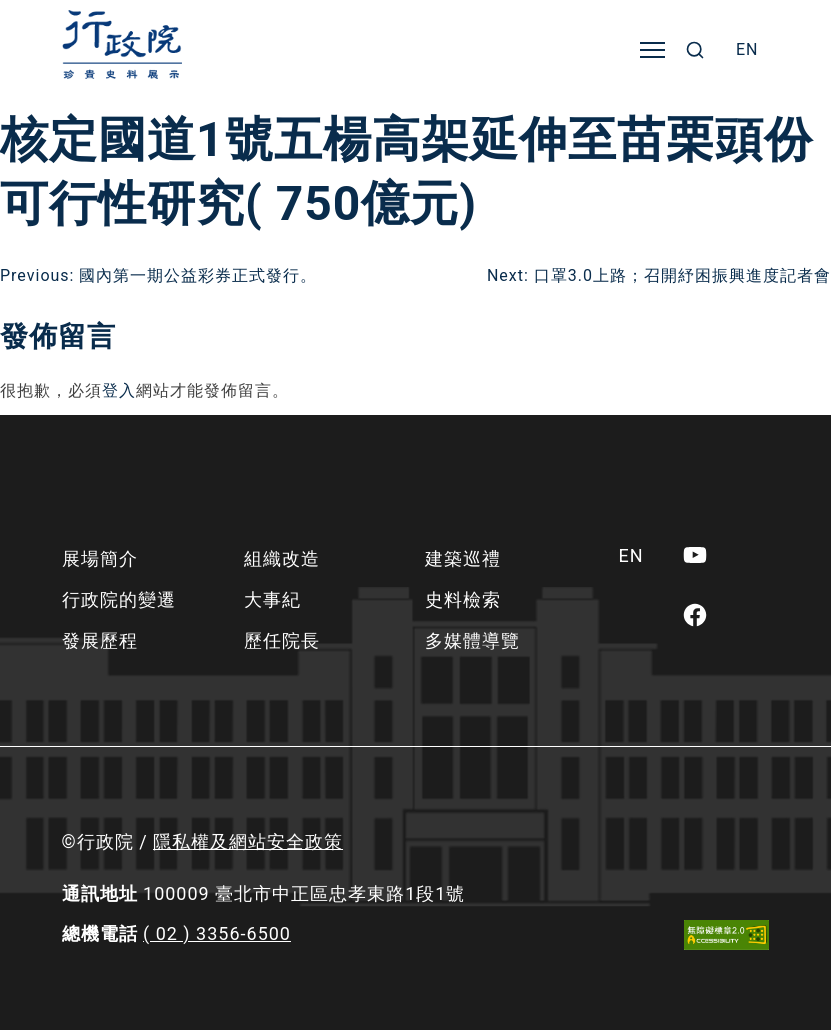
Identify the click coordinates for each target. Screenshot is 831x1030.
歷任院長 (282, 640)
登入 (119, 390)
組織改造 (282, 558)
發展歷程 (100, 640)
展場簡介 (100, 558)
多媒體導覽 (472, 640)
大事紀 (272, 599)
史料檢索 (463, 599)
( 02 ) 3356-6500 (217, 933)
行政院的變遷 (119, 599)
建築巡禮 (463, 558)
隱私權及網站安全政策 (248, 841)
